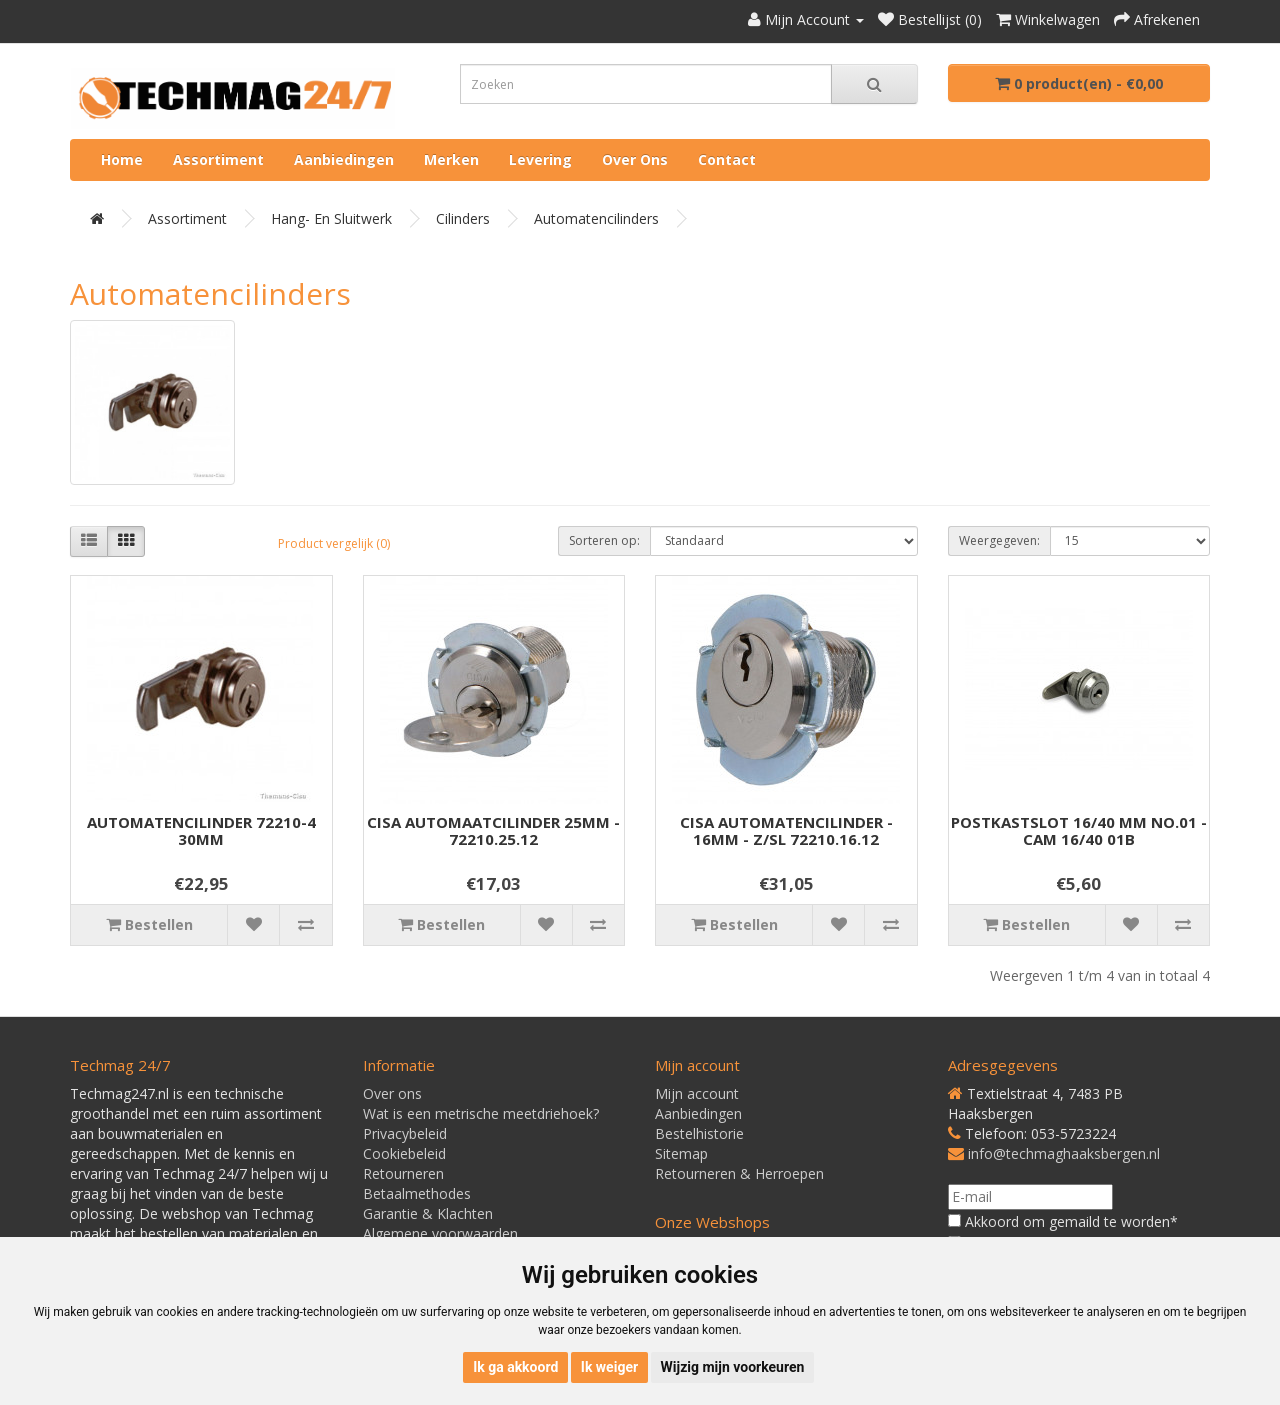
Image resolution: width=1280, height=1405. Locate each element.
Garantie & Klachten (428, 1213)
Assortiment (218, 159)
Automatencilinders (596, 218)
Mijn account (697, 1093)
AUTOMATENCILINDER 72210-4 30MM (201, 830)
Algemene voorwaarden (440, 1233)
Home (122, 159)
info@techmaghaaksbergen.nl (1064, 1153)
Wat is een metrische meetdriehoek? (481, 1113)
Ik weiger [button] (609, 1367)
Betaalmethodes (417, 1193)
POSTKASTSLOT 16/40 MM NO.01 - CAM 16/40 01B (1079, 830)
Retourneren (403, 1173)
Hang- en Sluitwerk (331, 218)
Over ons (635, 159)
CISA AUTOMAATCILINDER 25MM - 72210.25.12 (493, 830)
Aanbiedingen (344, 159)
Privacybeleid (405, 1133)
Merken (451, 159)
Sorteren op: (604, 540)
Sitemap (681, 1153)
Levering (540, 159)
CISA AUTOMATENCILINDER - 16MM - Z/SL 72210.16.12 (786, 830)
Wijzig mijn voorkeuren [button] (733, 1367)
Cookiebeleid (404, 1153)
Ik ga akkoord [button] (515, 1367)
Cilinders (463, 218)
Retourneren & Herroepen (739, 1173)
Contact (727, 159)
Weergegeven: (999, 540)
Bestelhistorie (699, 1133)
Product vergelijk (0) (334, 543)
